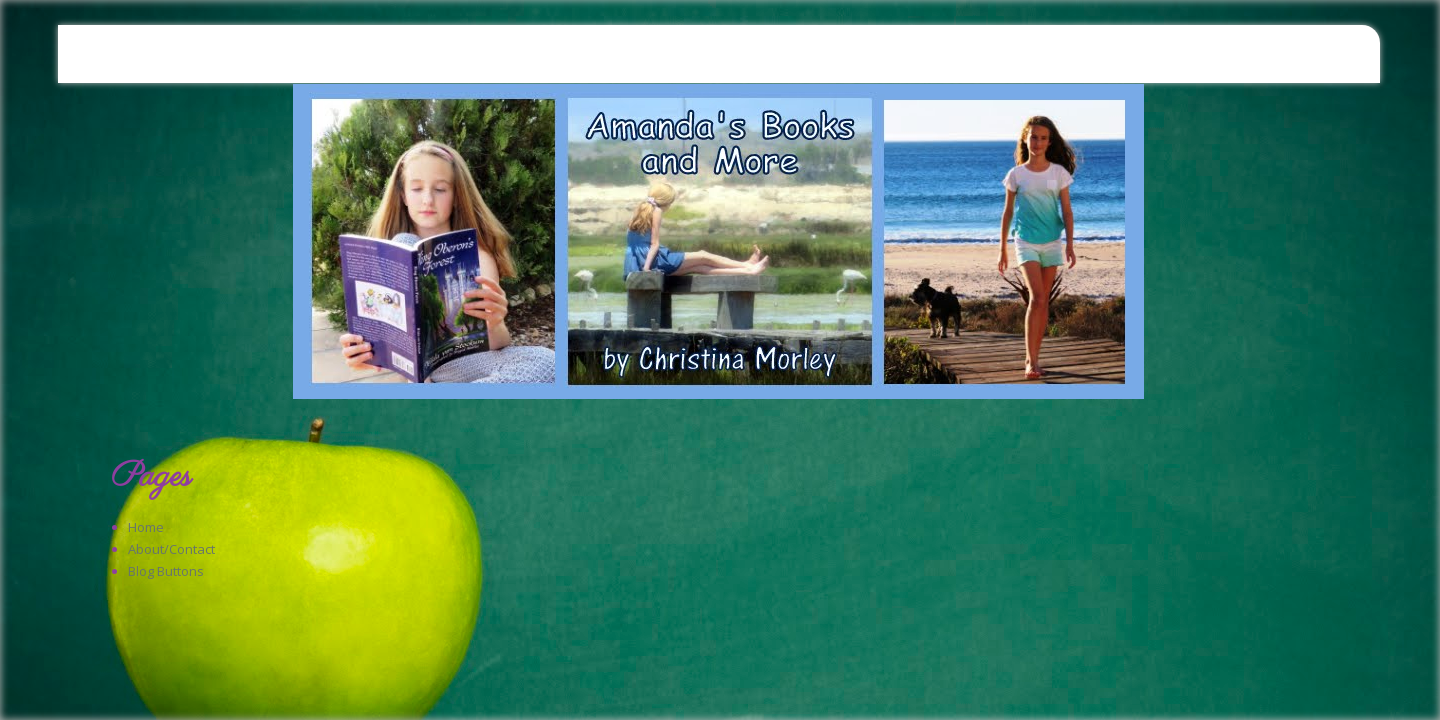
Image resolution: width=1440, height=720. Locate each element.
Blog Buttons (166, 571)
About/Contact (171, 549)
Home (146, 527)
